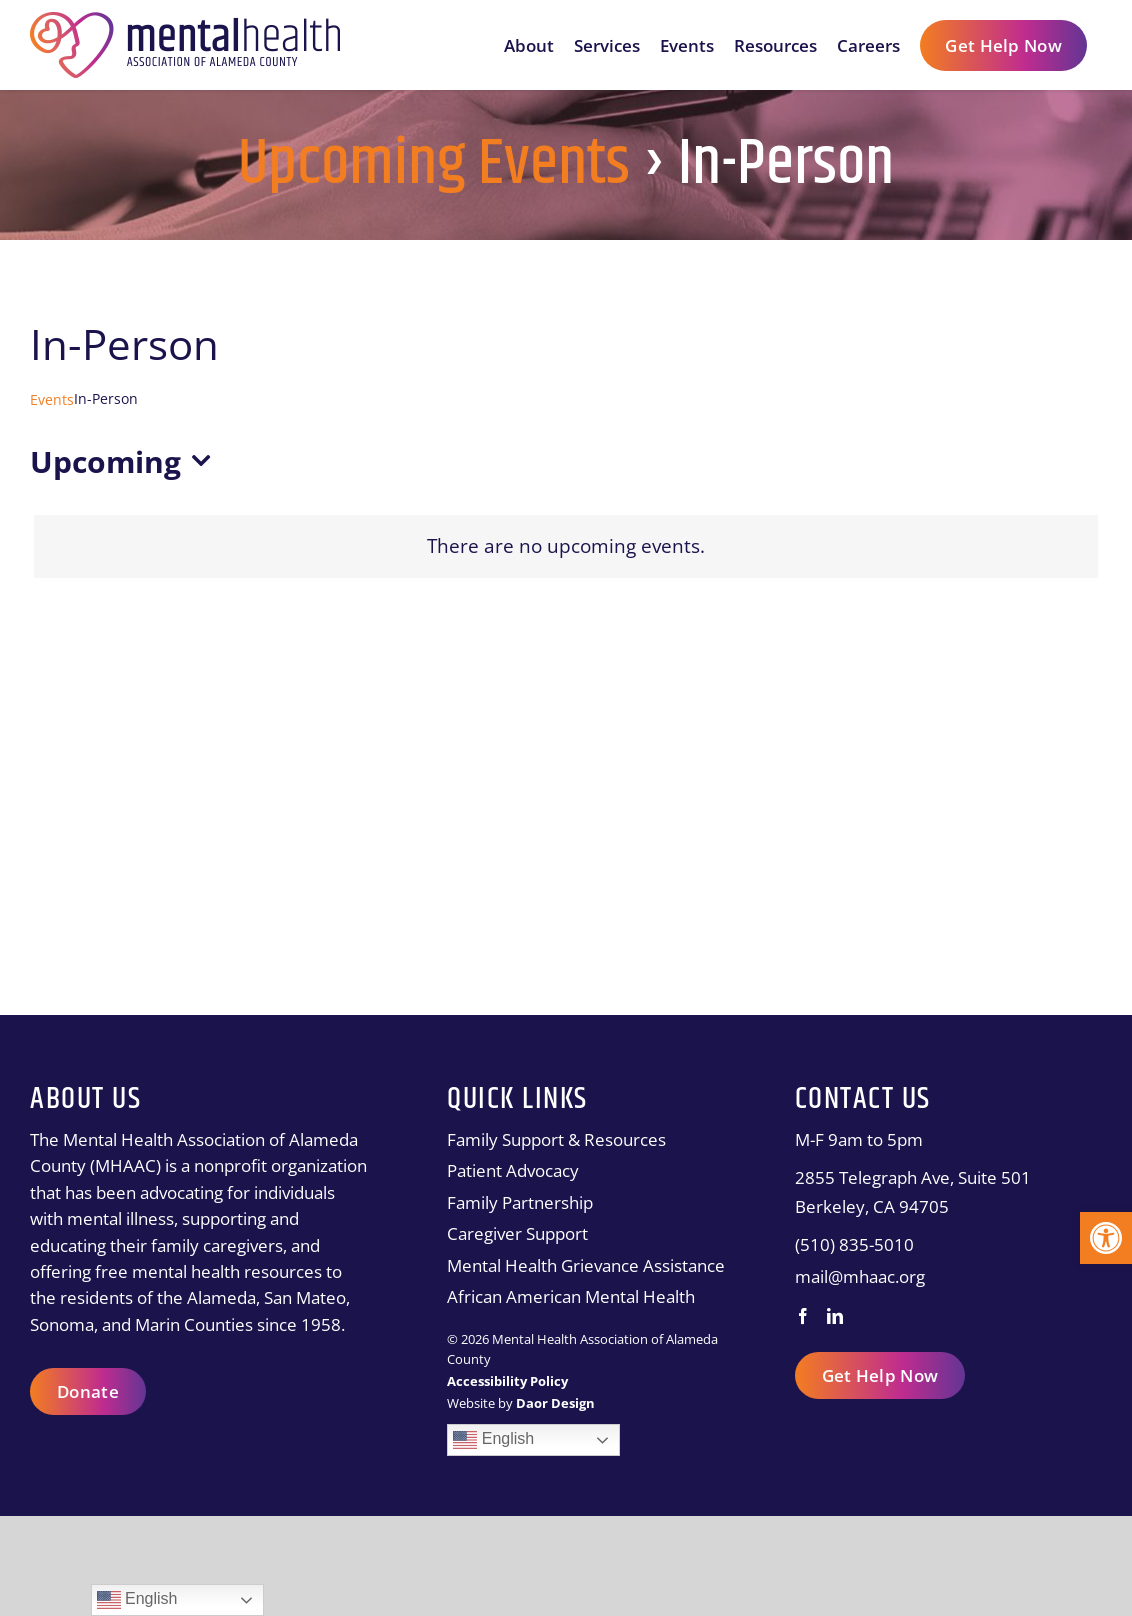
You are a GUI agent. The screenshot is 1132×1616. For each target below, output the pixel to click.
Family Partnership (520, 1202)
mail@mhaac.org (860, 1276)
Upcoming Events (434, 165)
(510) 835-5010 (854, 1244)
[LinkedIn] (835, 1316)
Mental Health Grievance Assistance (586, 1265)
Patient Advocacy (513, 1170)
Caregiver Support (517, 1233)
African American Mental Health (571, 1296)
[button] (1106, 1238)
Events (52, 399)
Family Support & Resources (556, 1139)
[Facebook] (803, 1316)
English (493, 1440)
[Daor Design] (555, 1403)
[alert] (566, 546)
